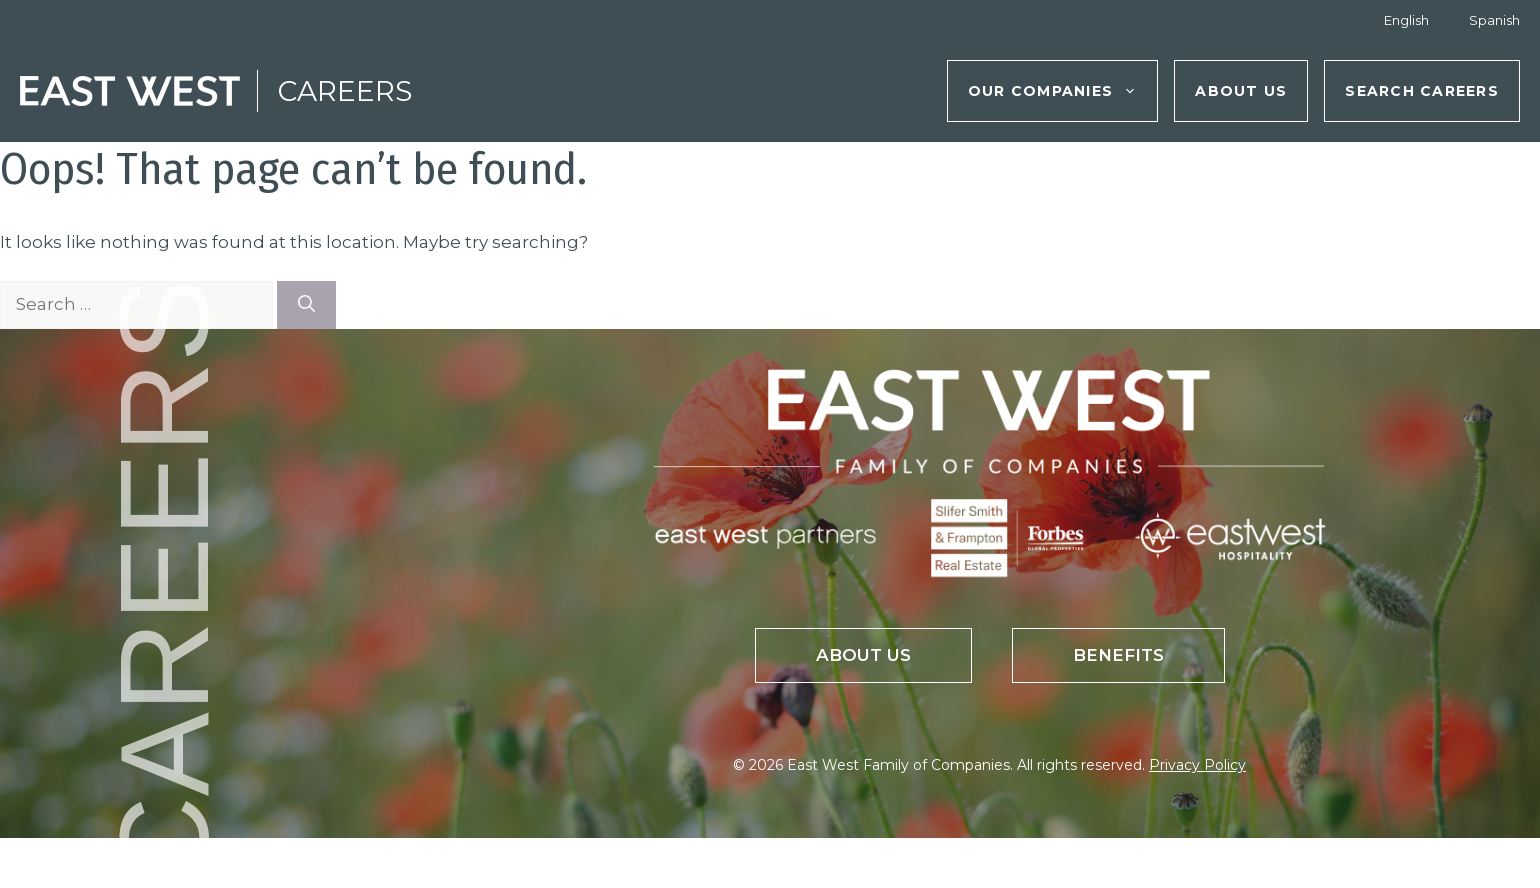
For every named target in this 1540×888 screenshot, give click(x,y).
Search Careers (1422, 91)
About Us (1241, 91)
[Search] (306, 305)
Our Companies (1062, 91)
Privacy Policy (1197, 765)
